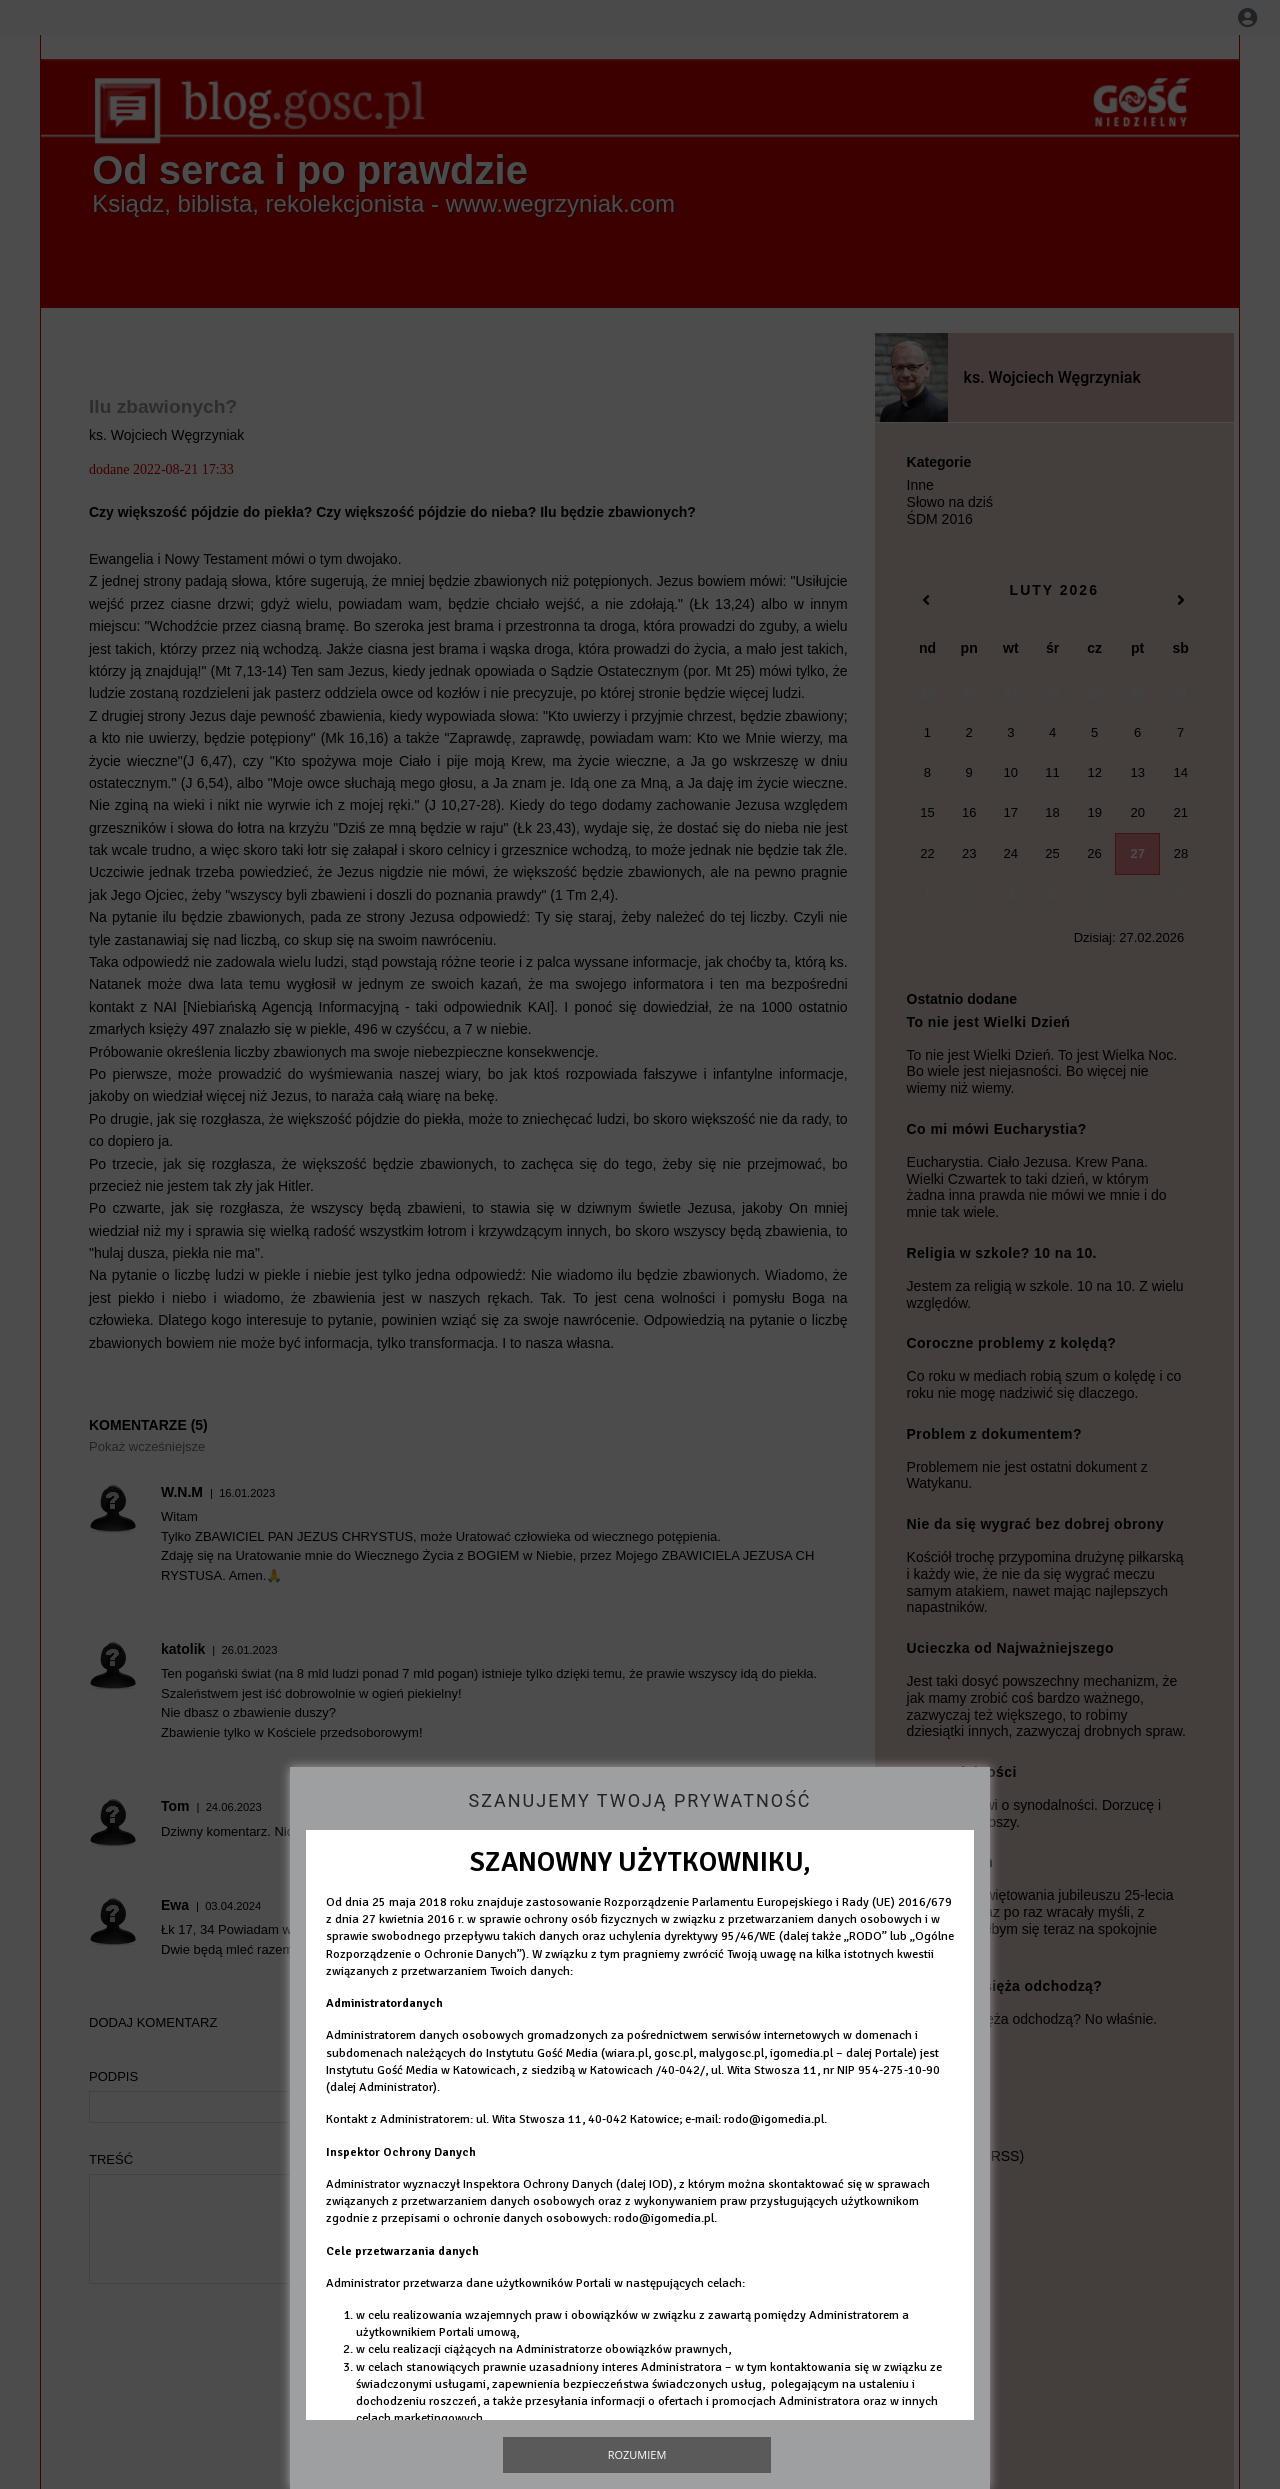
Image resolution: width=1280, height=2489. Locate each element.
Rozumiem (637, 2454)
